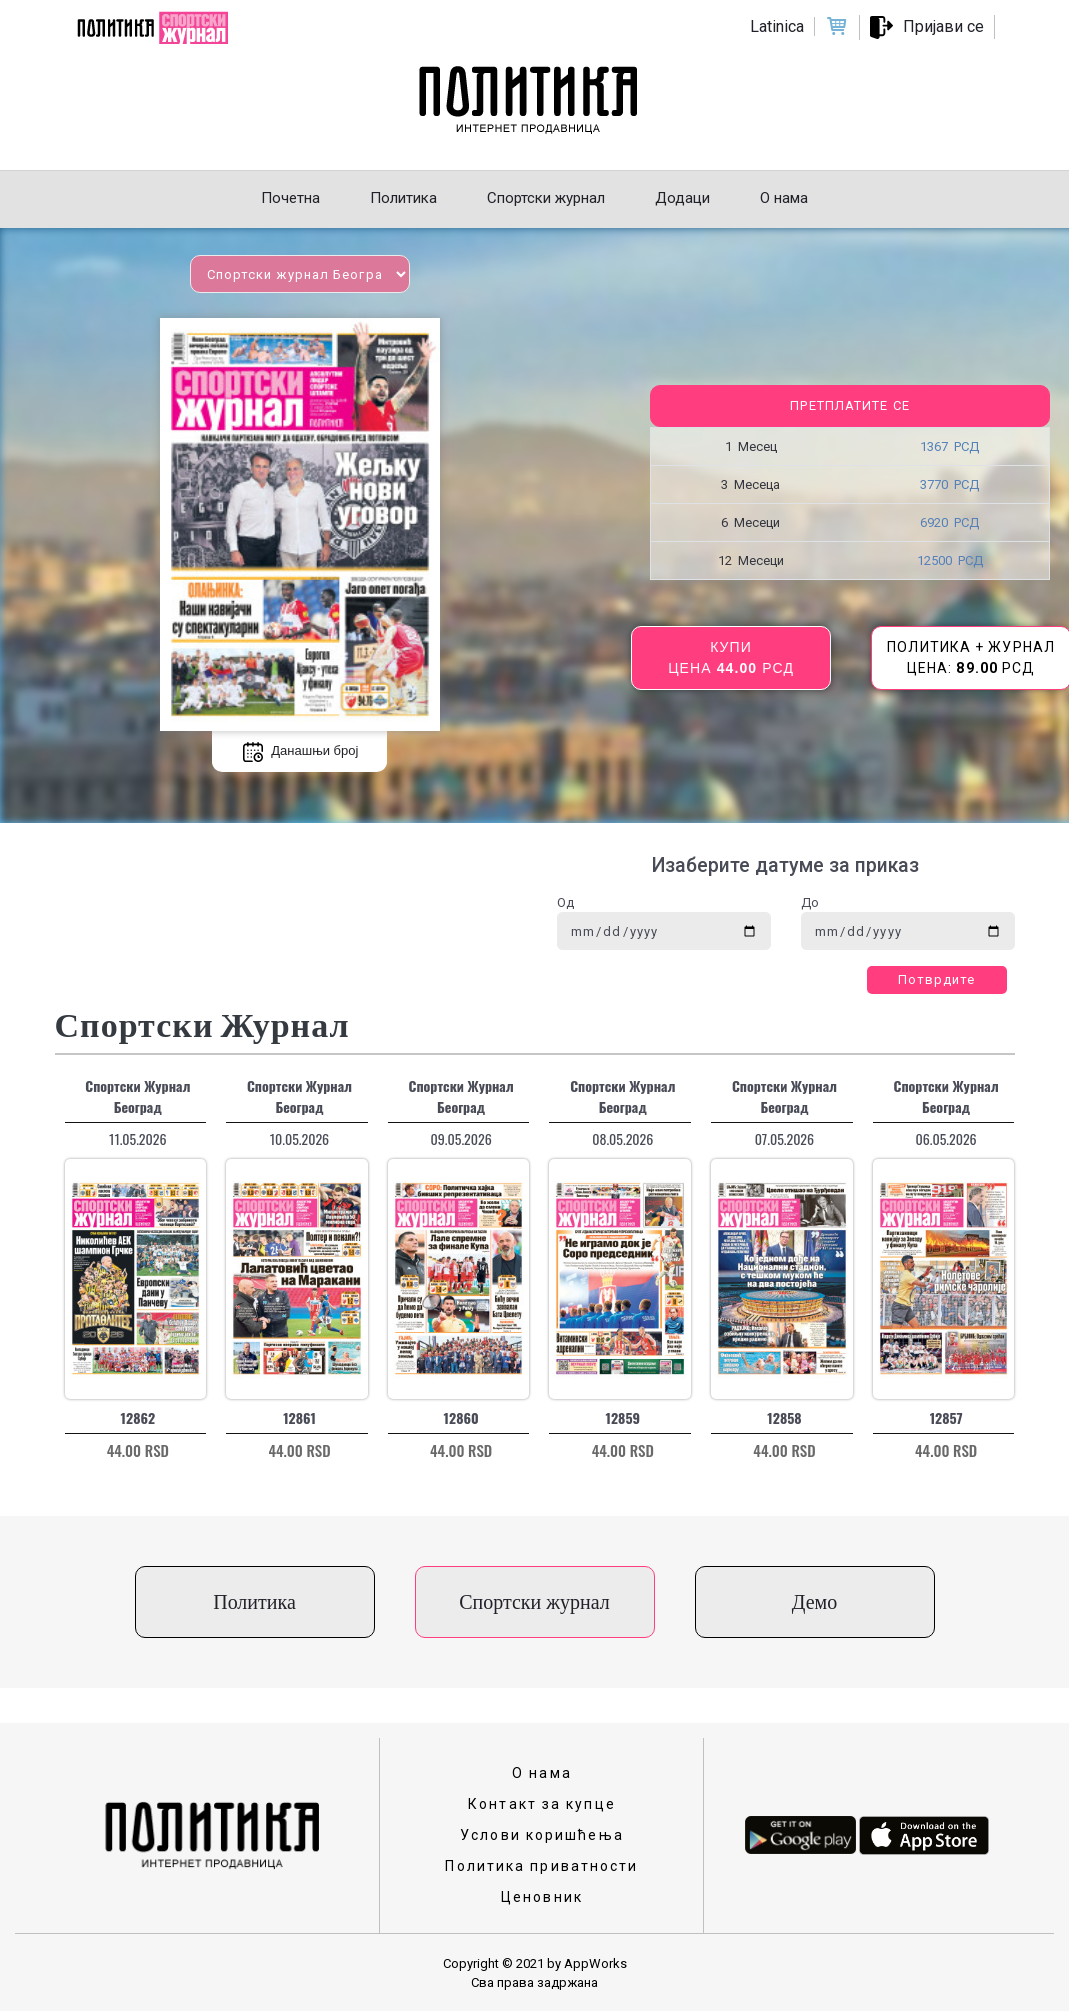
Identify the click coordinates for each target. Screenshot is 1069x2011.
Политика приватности (541, 1866)
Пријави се (943, 26)
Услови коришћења (542, 1835)
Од (565, 902)
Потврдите (937, 979)
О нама (542, 1773)
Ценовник (542, 1897)
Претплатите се (849, 405)
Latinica (777, 26)
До (810, 902)
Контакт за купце (542, 1804)
